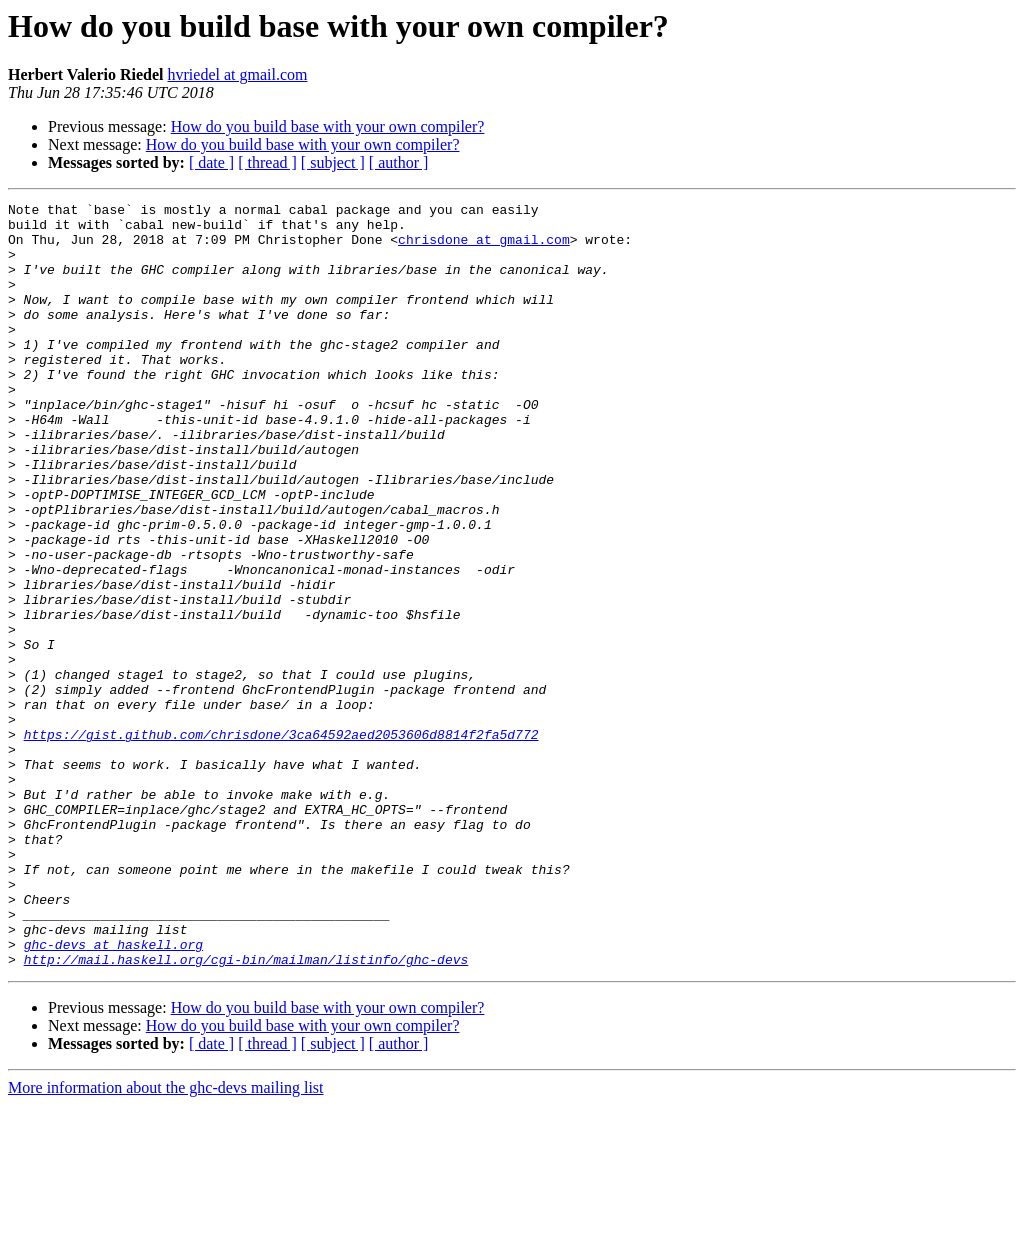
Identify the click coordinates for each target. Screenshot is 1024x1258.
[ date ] (211, 162)
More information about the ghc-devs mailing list (166, 1240)
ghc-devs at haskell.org (113, 1094)
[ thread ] (267, 162)
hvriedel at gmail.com (238, 74)
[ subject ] (333, 162)
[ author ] (399, 162)
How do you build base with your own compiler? (328, 126)
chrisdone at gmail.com (484, 248)
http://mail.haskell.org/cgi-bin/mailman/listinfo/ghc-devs (246, 1112)
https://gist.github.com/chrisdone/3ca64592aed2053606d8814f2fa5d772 (281, 842)
